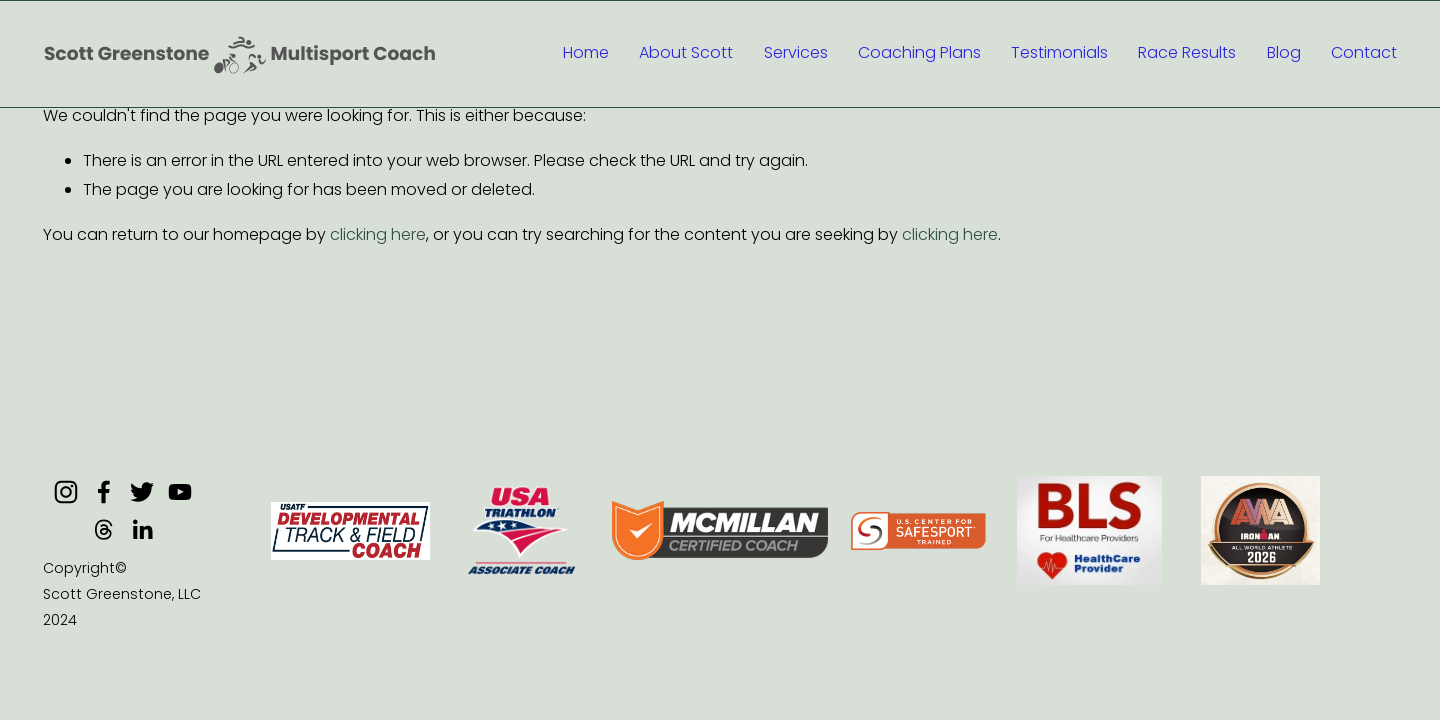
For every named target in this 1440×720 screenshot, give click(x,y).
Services (796, 52)
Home (586, 52)
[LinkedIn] (142, 530)
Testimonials (1059, 52)
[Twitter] (142, 492)
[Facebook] (104, 492)
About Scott (686, 52)
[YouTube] (180, 492)
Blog (1284, 52)
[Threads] (104, 530)
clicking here (378, 234)
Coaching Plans (919, 52)
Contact (1364, 52)
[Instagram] (66, 492)
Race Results (1187, 52)
